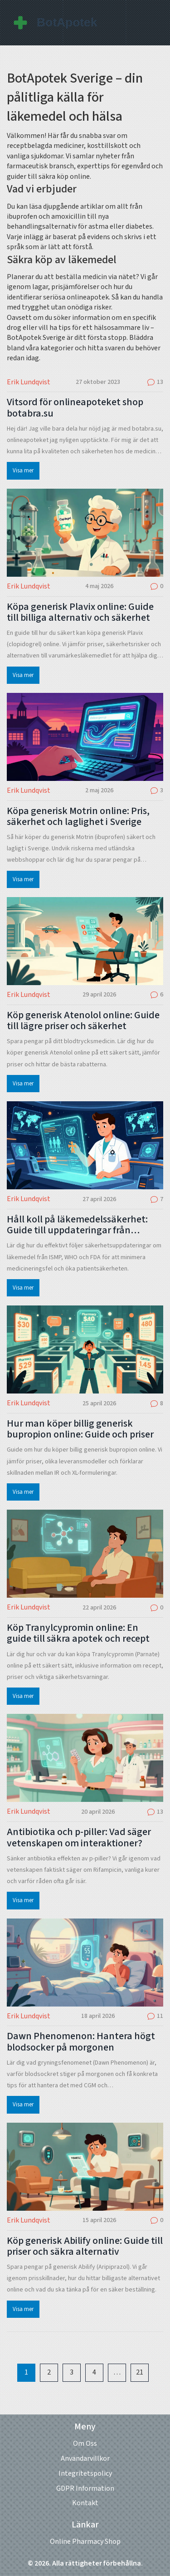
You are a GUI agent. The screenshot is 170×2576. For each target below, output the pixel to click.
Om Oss (85, 2443)
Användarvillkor (85, 2458)
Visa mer (23, 470)
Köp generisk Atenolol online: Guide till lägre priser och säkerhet (83, 1020)
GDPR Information (85, 2488)
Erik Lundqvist (28, 382)
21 (139, 2372)
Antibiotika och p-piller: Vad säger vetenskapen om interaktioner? (79, 1837)
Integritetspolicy (85, 2473)
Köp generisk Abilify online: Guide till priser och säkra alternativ (85, 2246)
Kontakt (85, 2503)
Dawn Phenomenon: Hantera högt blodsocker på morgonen (81, 2041)
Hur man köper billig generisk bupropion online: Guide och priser (80, 1429)
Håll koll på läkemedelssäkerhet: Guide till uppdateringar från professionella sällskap (77, 1225)
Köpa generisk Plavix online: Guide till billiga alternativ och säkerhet (80, 612)
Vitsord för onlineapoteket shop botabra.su (75, 407)
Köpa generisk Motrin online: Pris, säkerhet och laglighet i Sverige (78, 816)
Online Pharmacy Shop (85, 2542)
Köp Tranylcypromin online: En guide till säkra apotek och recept (78, 1633)
